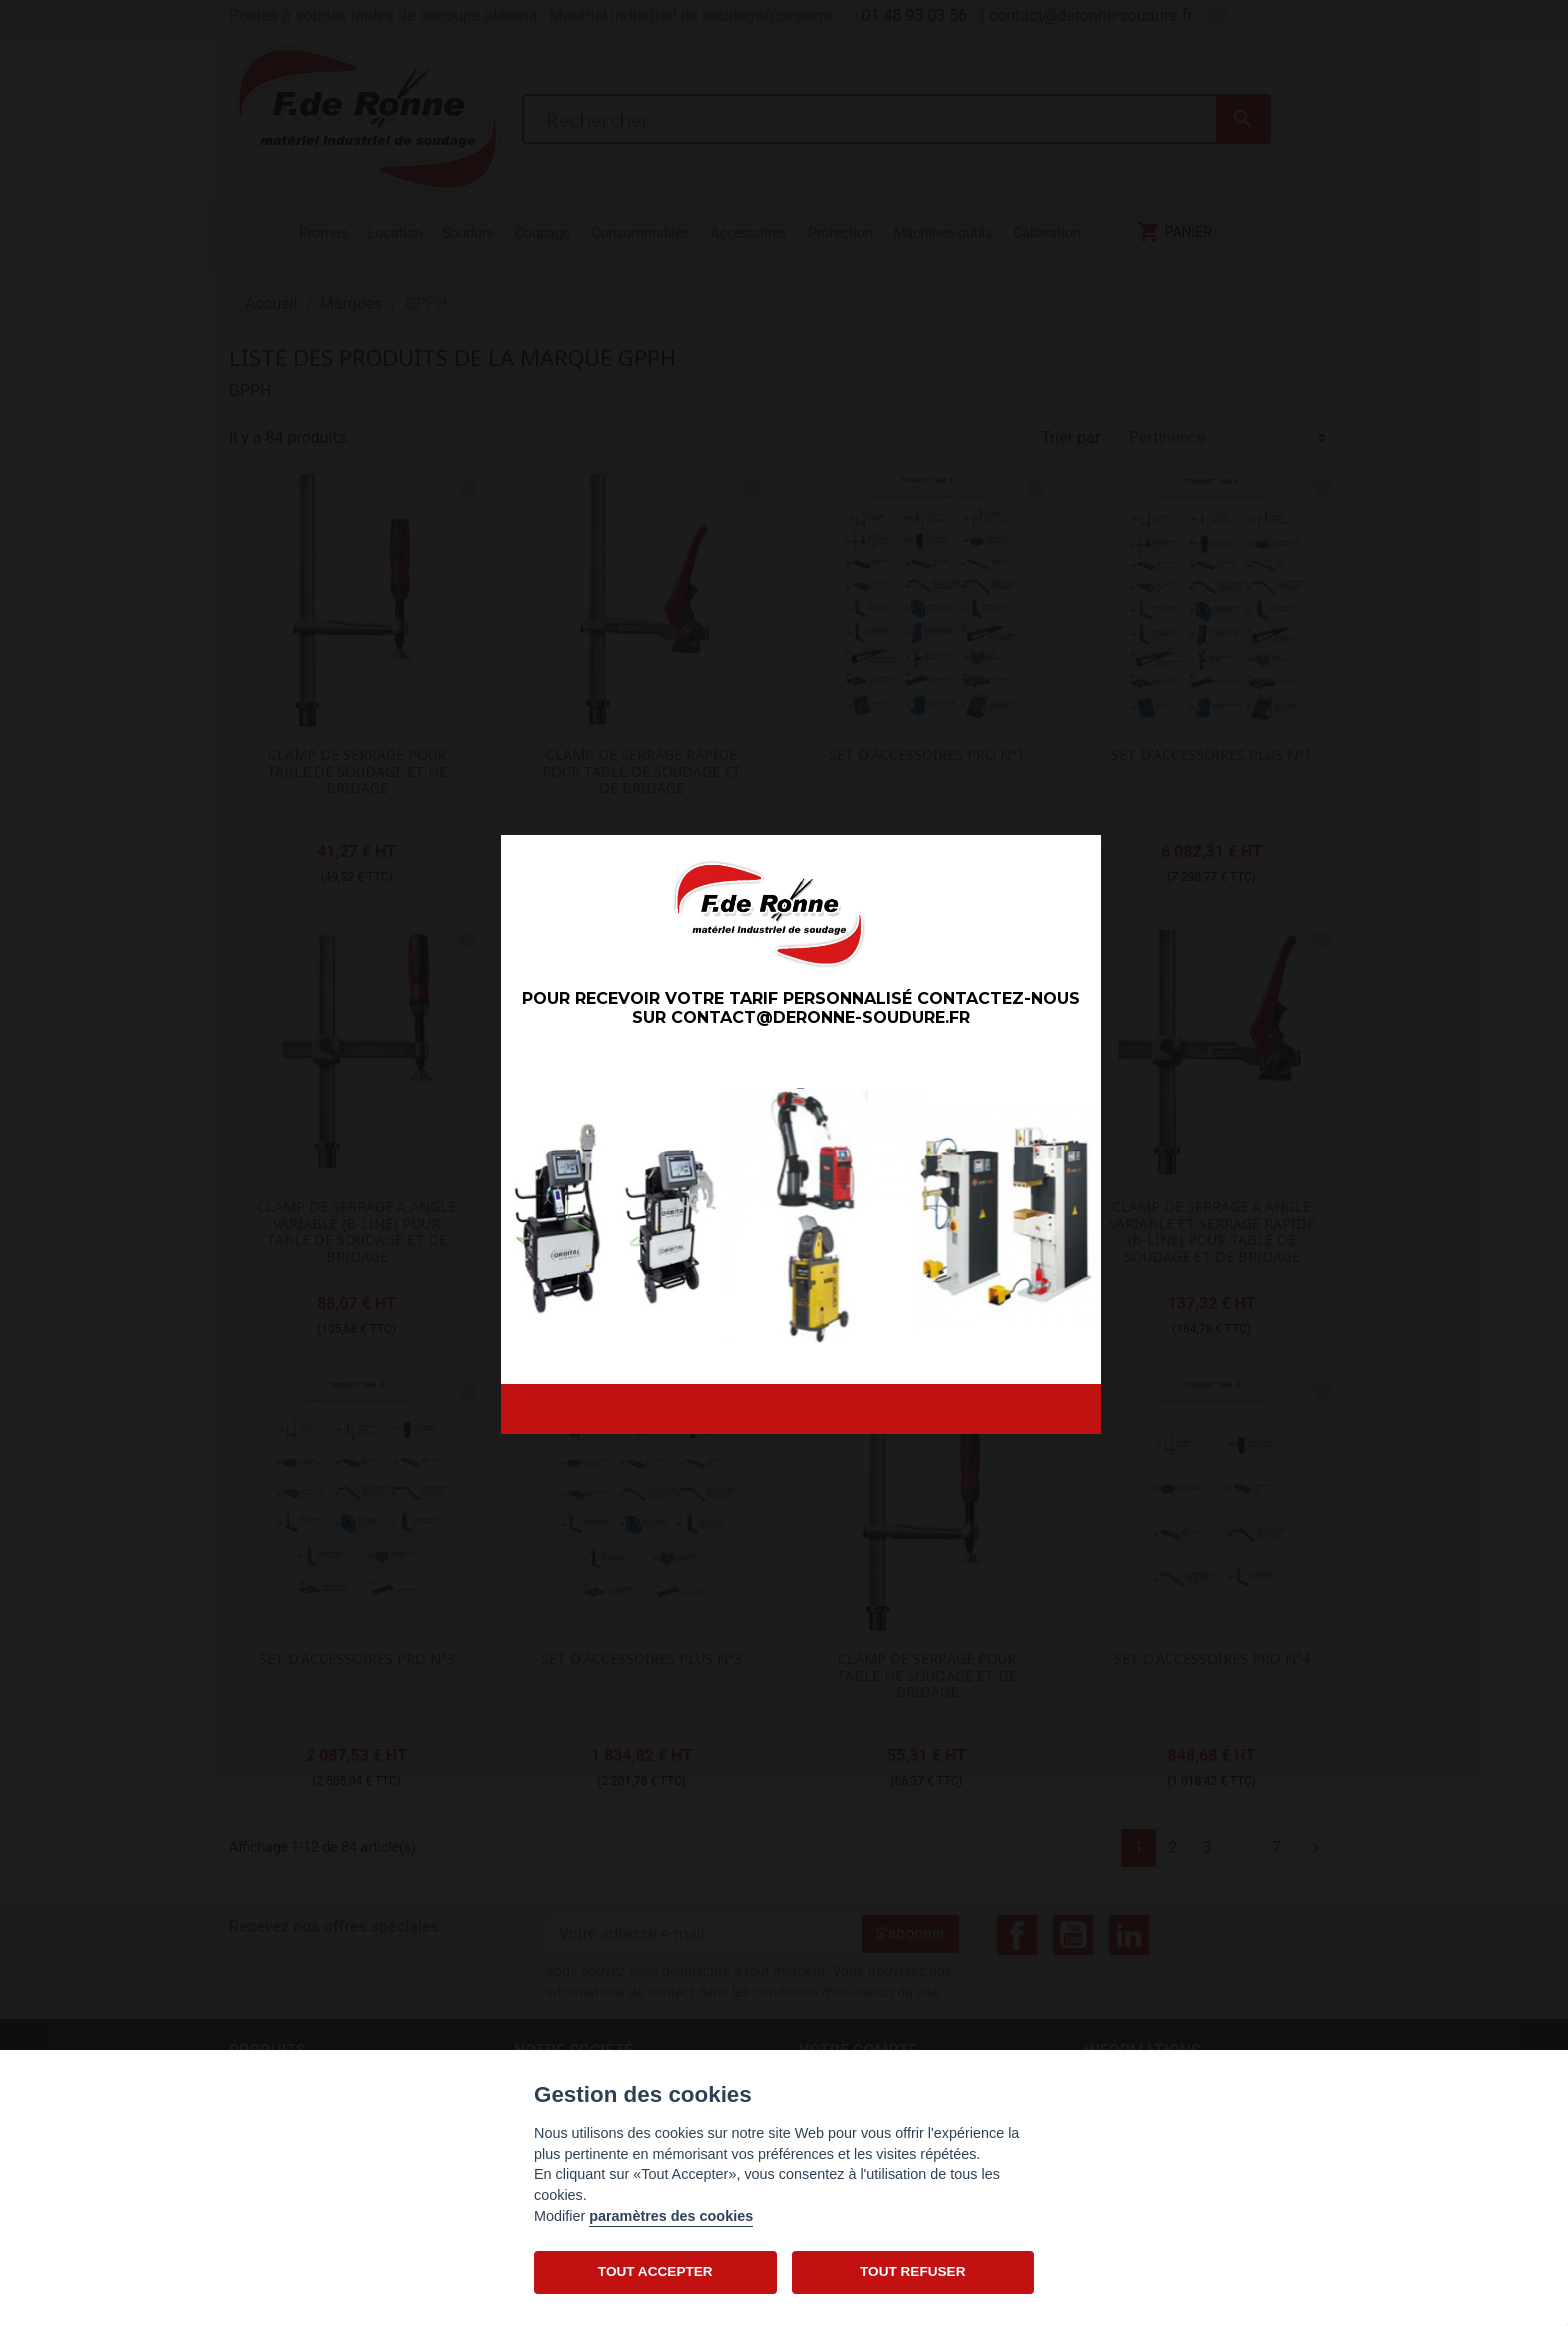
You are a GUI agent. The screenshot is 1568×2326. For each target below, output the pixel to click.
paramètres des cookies (671, 2216)
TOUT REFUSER (912, 2271)
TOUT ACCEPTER (655, 2271)
